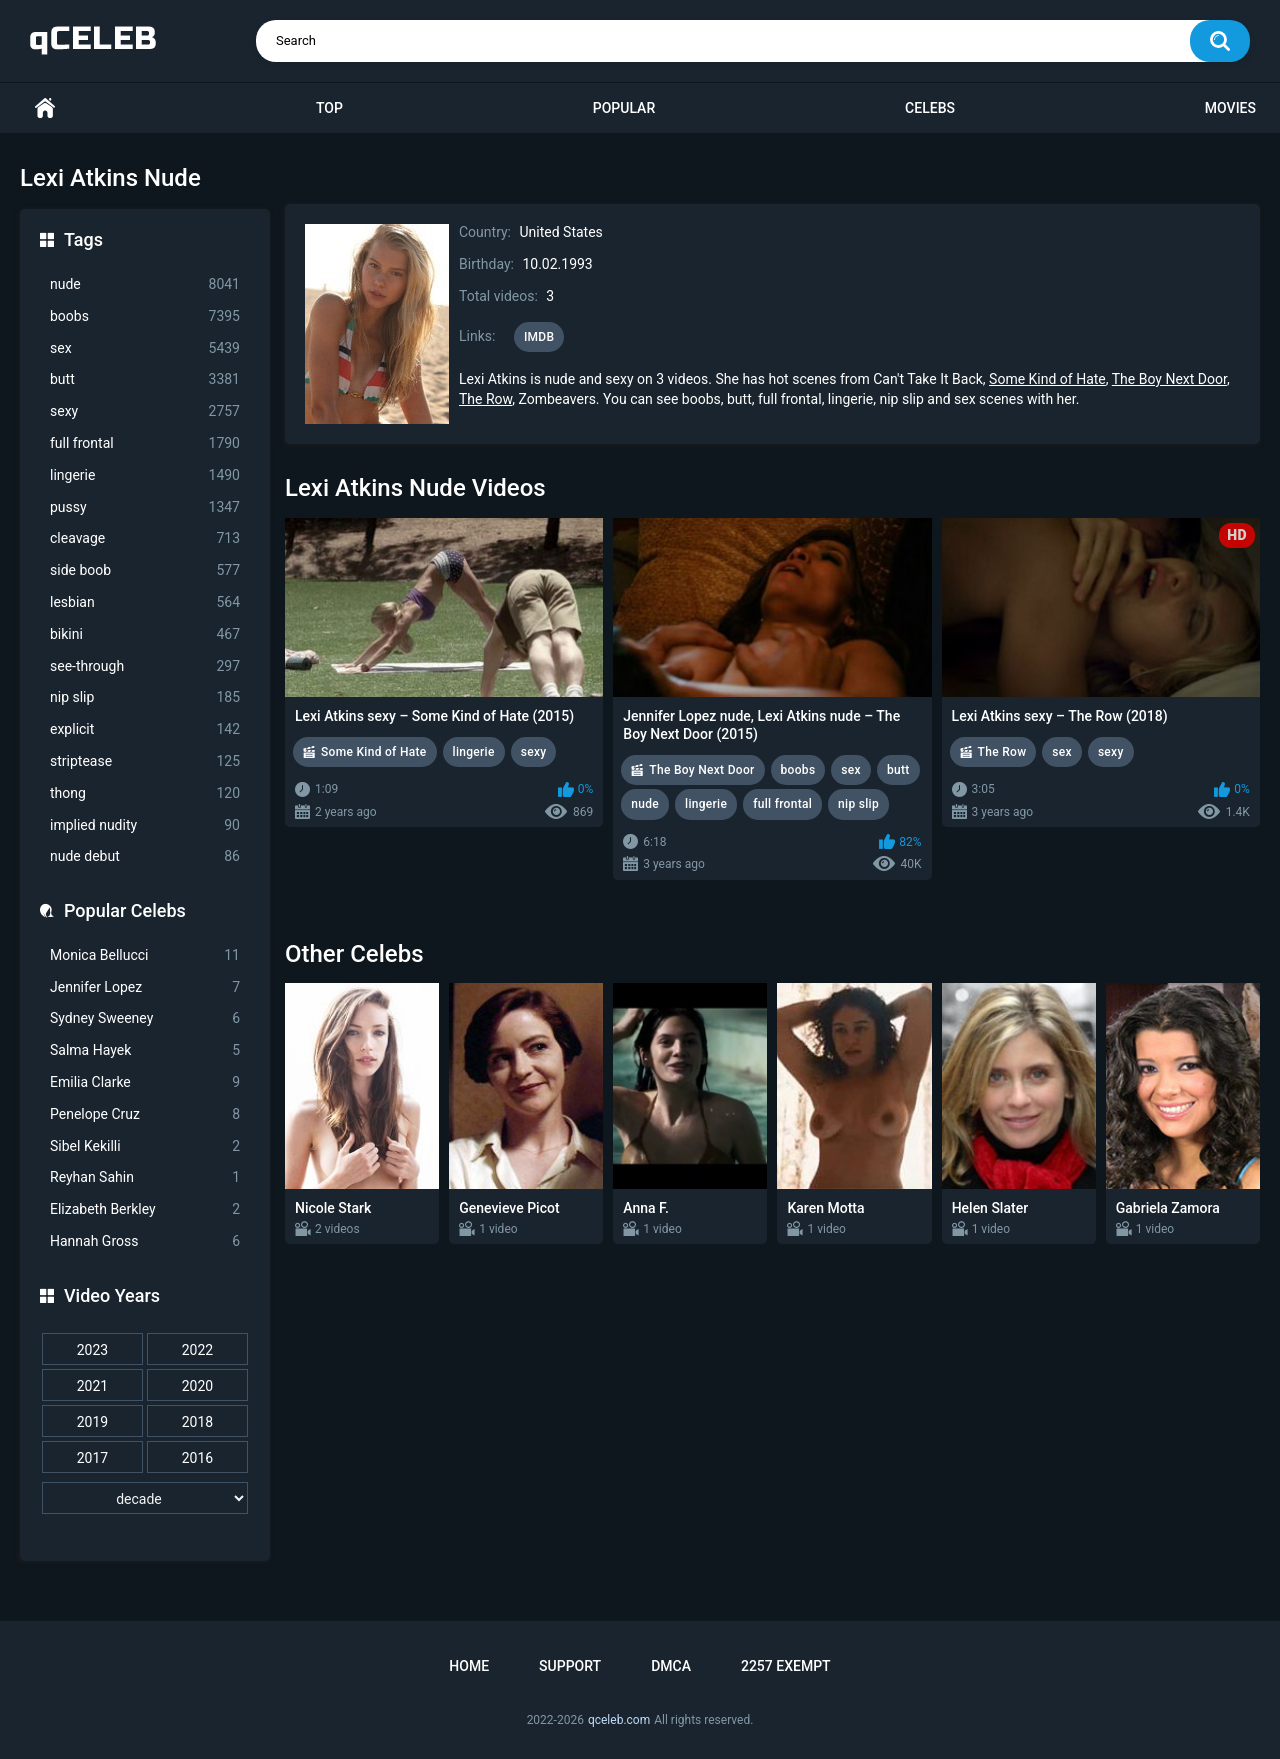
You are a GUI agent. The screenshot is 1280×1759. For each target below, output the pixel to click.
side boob (145, 570)
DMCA (671, 1666)
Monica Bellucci (145, 955)
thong (145, 793)
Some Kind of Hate (1047, 379)
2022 (197, 1350)
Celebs (930, 108)
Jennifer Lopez (145, 987)
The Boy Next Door (1169, 379)
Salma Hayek (145, 1050)
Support (570, 1666)
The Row (485, 399)
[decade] (145, 1498)
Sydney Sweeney (145, 1018)
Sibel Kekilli (145, 1146)
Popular (624, 108)
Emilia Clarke (145, 1082)
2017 (92, 1458)
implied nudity (145, 825)
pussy (145, 507)
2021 (92, 1386)
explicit (145, 729)
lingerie (145, 475)
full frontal (145, 443)
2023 (92, 1350)
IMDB (539, 337)
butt (145, 379)
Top (329, 108)
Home (45, 108)
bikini (145, 634)
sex (145, 348)
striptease (145, 761)
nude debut (145, 856)
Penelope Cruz (145, 1114)
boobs (145, 316)
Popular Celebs (125, 910)
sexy (145, 411)
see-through (145, 666)
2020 (197, 1386)
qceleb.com (619, 1720)
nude (145, 284)
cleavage (145, 538)
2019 (92, 1422)
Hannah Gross (145, 1241)
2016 (197, 1458)
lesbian (145, 602)
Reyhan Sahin (145, 1177)
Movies (1230, 108)
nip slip (145, 697)
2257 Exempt (786, 1666)
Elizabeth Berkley (145, 1209)
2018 (197, 1422)
